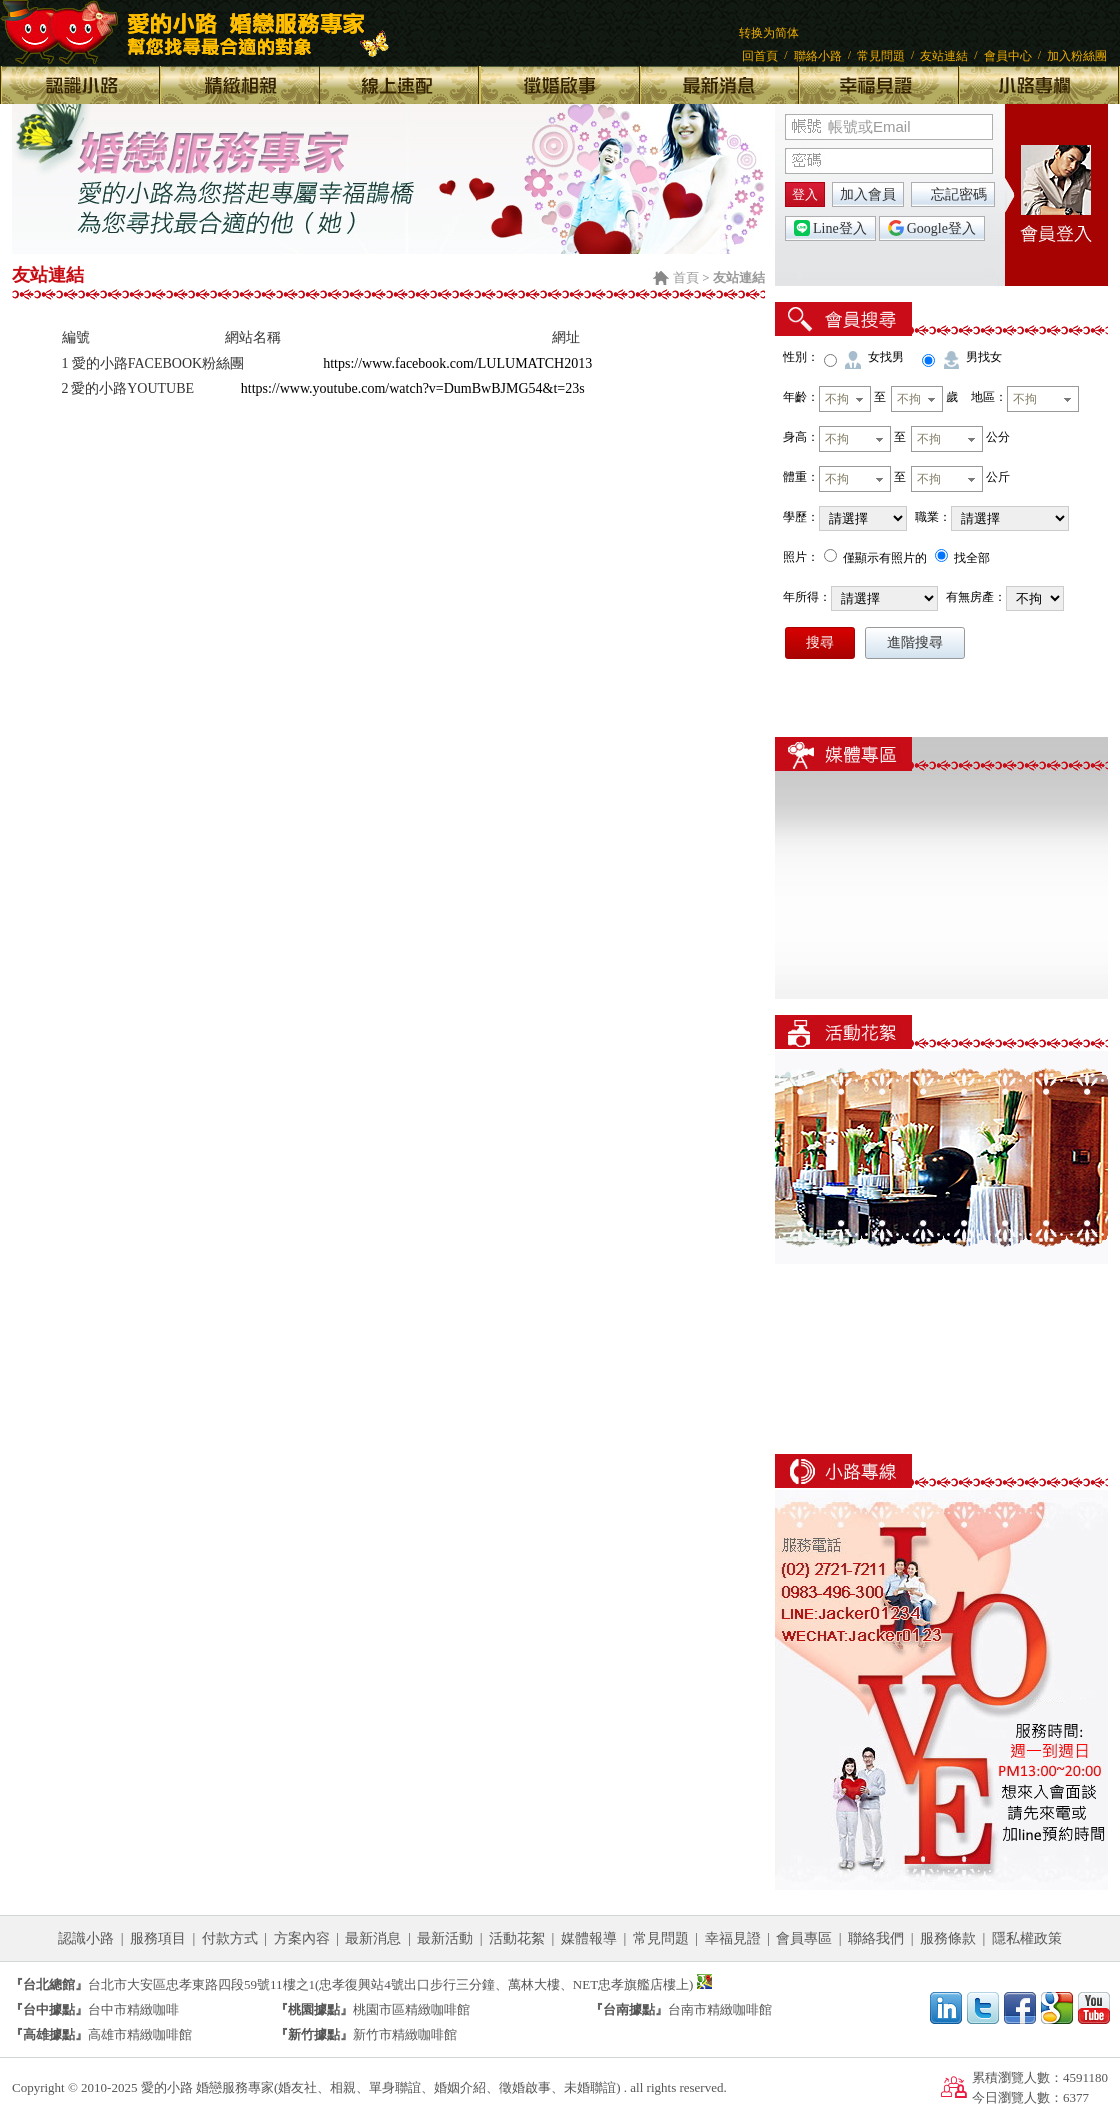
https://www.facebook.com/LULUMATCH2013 (457, 363)
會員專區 (804, 1938)
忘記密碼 (959, 194)
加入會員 (868, 194)
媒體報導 (589, 1938)
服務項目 (158, 1938)
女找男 (886, 357)
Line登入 (830, 228)
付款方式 (230, 1938)
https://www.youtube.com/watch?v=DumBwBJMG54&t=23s (413, 388)
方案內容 (302, 1938)
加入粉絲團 (1077, 56)
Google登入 (932, 228)
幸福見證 (733, 1938)
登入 (805, 194)
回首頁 (760, 56)
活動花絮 (517, 1938)
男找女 (984, 357)
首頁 (686, 277)
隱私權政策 (1027, 1938)
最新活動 (445, 1938)
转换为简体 (769, 33)
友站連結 (944, 56)
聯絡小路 (818, 56)
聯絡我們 (876, 1938)
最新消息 (373, 1938)
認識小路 (86, 1938)
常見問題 (881, 56)
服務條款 (948, 1938)
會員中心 (1008, 56)
